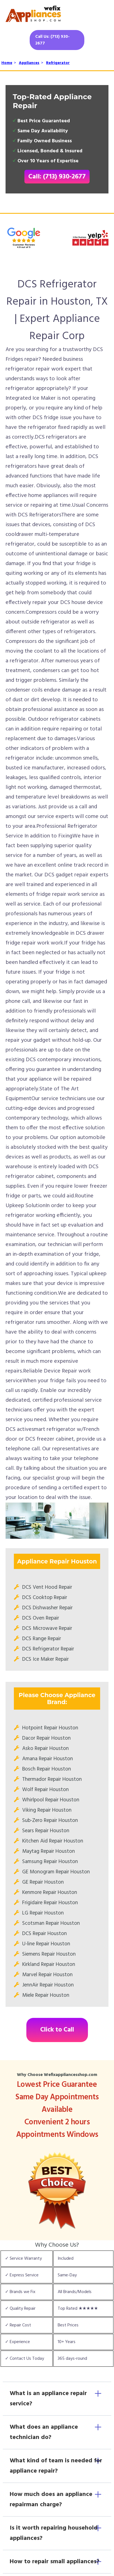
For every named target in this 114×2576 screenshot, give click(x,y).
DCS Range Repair (41, 1639)
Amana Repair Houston (47, 1759)
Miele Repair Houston (45, 1995)
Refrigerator (58, 63)
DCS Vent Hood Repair (47, 1587)
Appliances (29, 63)
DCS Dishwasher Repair (47, 1608)
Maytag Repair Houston (48, 1851)
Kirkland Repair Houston (48, 1964)
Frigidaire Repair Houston (50, 1903)
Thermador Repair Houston (52, 1779)
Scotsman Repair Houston (51, 1923)
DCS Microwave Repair (47, 1628)
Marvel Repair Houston (47, 1975)
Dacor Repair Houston (46, 1738)
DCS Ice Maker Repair (45, 1659)
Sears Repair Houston (45, 1831)
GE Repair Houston (43, 1882)
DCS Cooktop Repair (44, 1597)
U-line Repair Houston (46, 1944)
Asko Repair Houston (45, 1748)
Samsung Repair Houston (50, 1862)
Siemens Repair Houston (49, 1954)
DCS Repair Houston (44, 1933)
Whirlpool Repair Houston (50, 1800)
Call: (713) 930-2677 (57, 176)
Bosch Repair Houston (46, 1769)
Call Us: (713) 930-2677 (52, 40)
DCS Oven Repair (40, 1618)
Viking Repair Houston (47, 1810)
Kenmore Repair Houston (49, 1892)
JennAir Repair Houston (48, 1985)
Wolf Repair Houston (45, 1790)
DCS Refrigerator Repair (48, 1649)
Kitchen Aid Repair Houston (52, 1841)
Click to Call (57, 2030)
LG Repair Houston (43, 1913)
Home (6, 63)
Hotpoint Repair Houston (50, 1728)
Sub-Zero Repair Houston (50, 1820)
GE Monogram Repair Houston (56, 1872)
